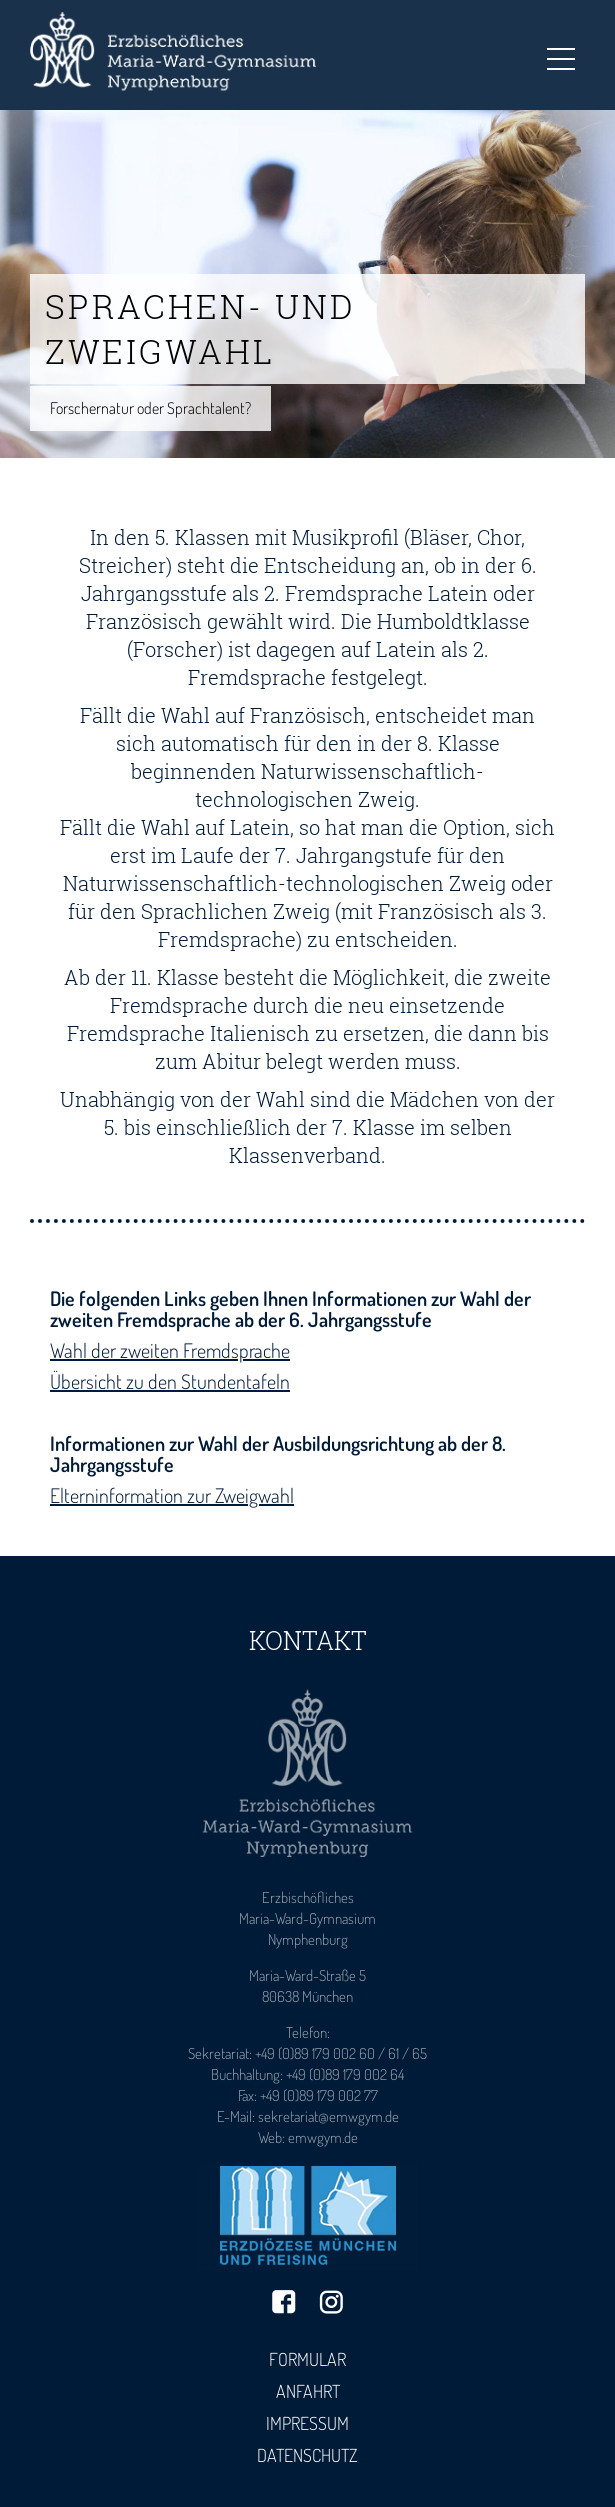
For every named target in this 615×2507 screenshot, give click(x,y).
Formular (307, 2359)
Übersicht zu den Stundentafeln (170, 1381)
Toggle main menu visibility (561, 53)
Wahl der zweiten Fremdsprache (170, 1350)
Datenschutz (307, 2455)
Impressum (307, 2423)
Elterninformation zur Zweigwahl (172, 1495)
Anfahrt (308, 2391)
